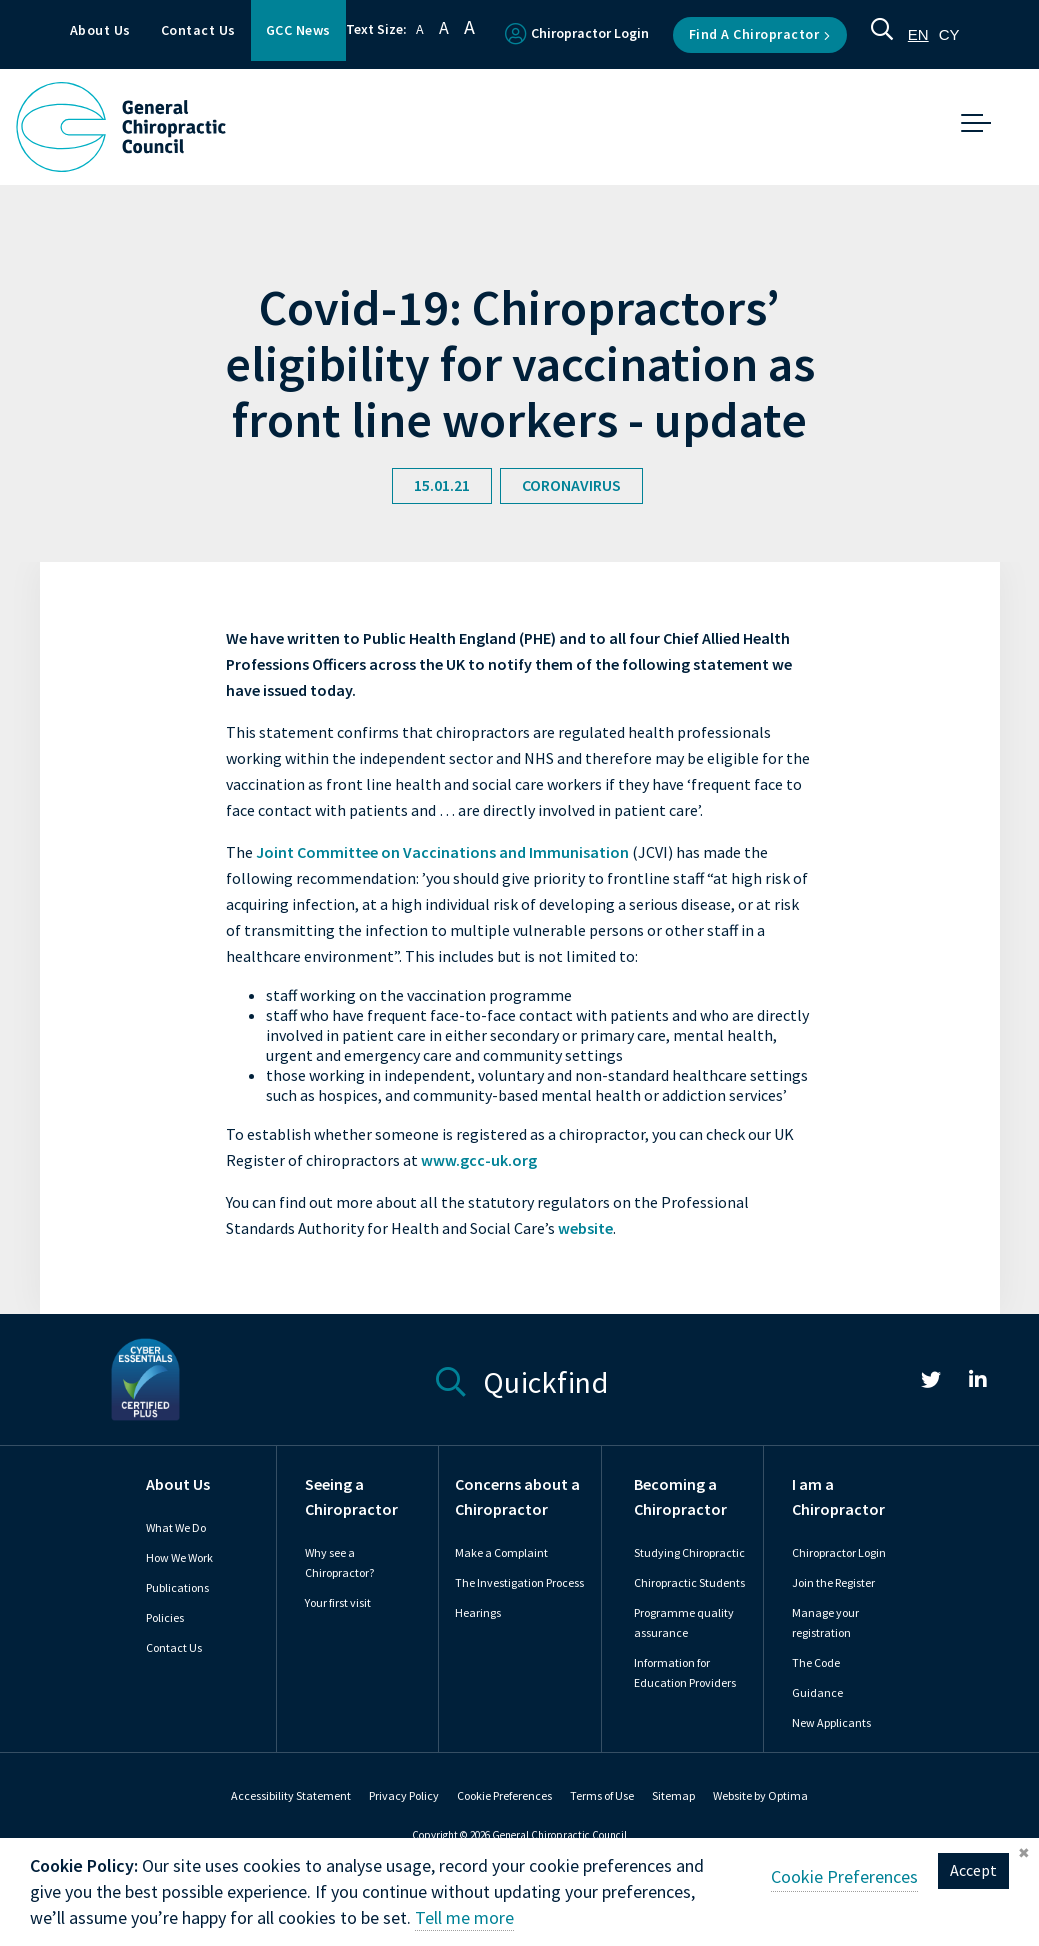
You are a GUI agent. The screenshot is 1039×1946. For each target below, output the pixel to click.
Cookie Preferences (504, 1796)
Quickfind (522, 1379)
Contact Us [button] (198, 30)
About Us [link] (178, 1484)
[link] (931, 1383)
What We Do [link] (176, 1528)
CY (949, 34)
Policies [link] (165, 1618)
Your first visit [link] (338, 1603)
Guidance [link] (817, 1693)
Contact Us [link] (174, 1648)
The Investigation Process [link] (519, 1583)
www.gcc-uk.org (479, 1160)
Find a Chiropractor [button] (760, 34)
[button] (882, 34)
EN (918, 34)
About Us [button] (100, 30)
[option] (949, 34)
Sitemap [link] (673, 1796)
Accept (973, 1890)
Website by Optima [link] (760, 1796)
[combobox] (918, 34)
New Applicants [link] (831, 1723)
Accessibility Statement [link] (291, 1796)
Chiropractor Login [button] (577, 34)
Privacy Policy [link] (404, 1796)
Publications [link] (177, 1588)
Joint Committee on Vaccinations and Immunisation (444, 852)
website (585, 1228)
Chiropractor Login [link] (839, 1553)
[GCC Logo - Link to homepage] (121, 127)
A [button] (420, 29)
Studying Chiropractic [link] (689, 1553)
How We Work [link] (179, 1558)
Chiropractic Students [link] (689, 1583)
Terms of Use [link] (602, 1796)
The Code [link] (816, 1663)
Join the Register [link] (833, 1583)
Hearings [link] (478, 1613)
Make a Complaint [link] (501, 1553)
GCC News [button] (298, 30)
